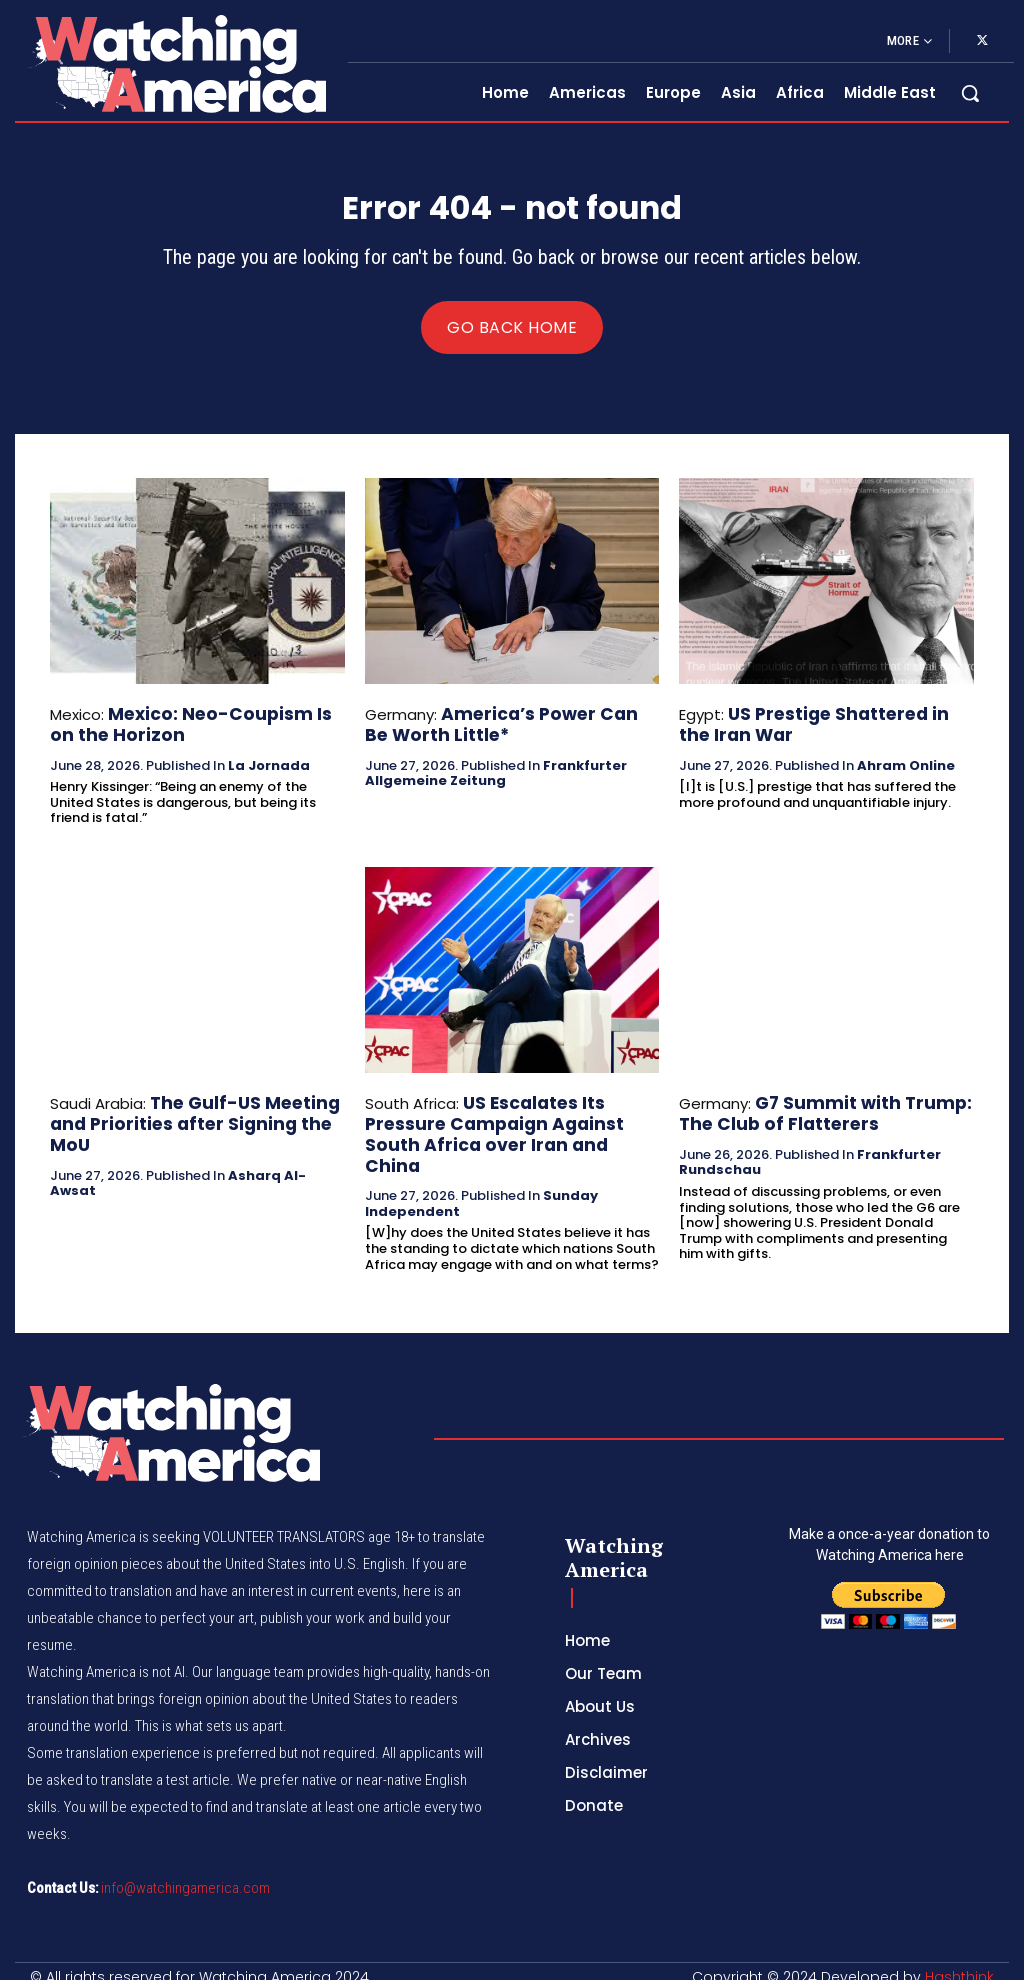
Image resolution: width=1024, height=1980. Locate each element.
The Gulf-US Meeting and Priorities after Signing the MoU (191, 1112)
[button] (970, 93)
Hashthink (959, 1963)
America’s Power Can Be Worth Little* (500, 728)
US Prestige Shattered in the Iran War (816, 728)
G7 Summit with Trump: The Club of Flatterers (811, 1112)
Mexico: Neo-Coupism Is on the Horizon (188, 728)
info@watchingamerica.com (185, 1874)
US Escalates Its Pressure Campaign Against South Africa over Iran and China (504, 1121)
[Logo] (176, 63)
